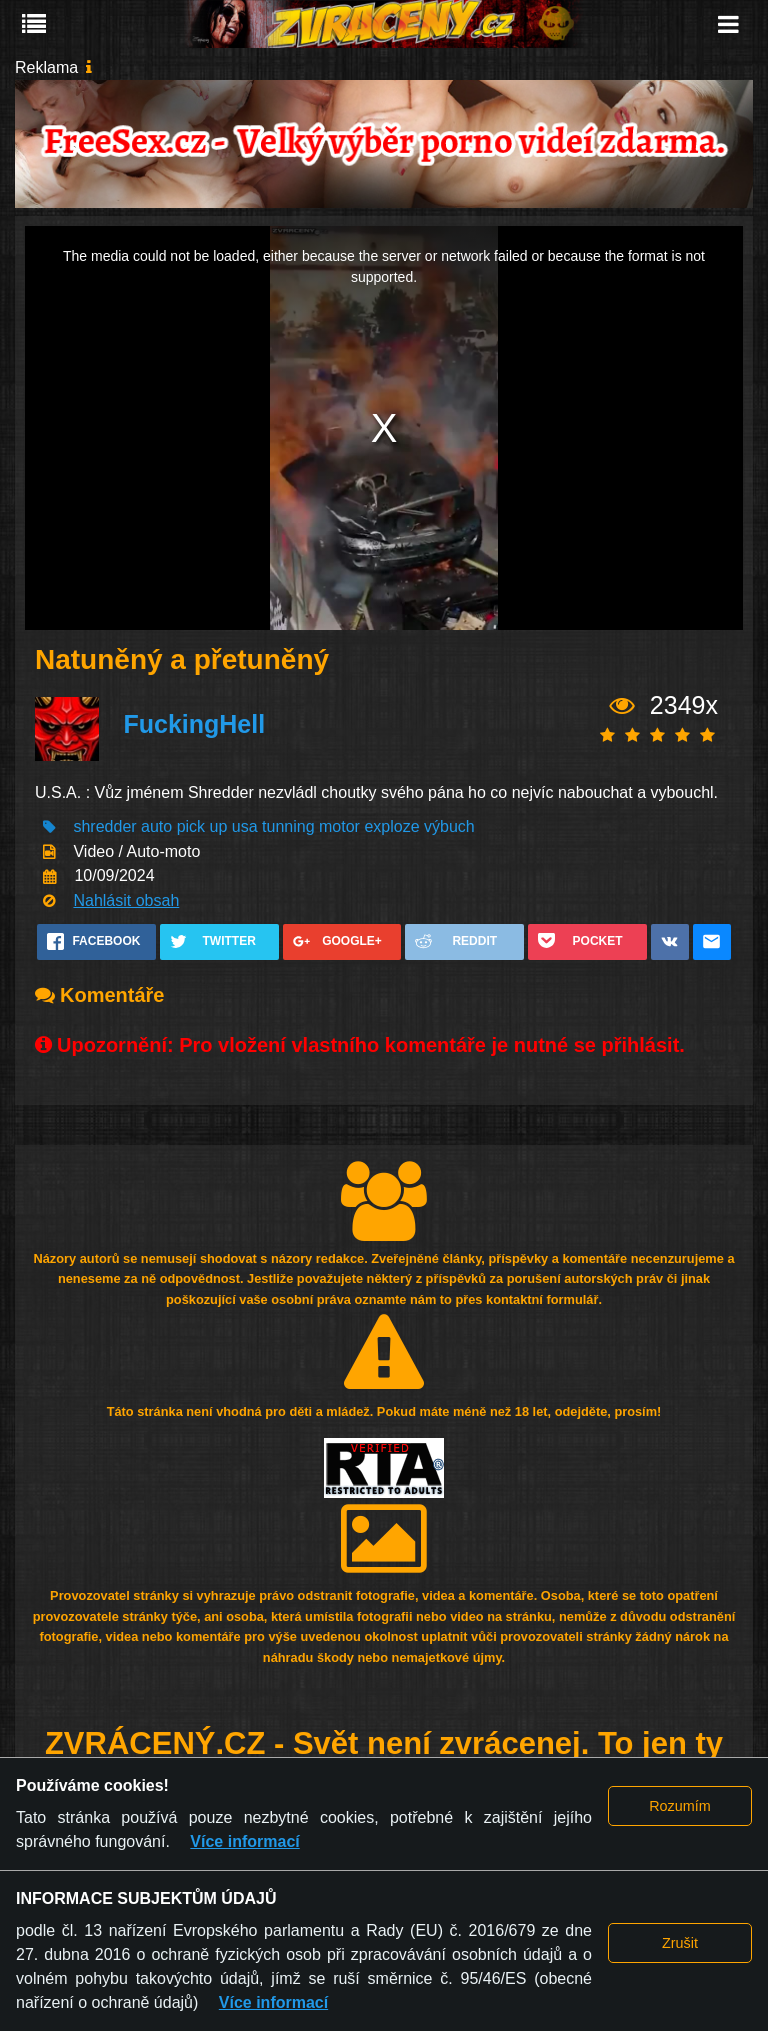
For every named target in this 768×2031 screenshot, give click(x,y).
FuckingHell (194, 724)
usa (245, 826)
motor (339, 826)
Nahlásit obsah (126, 900)
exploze (391, 826)
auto (156, 826)
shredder (104, 826)
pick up (202, 826)
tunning (288, 826)
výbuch (449, 826)
